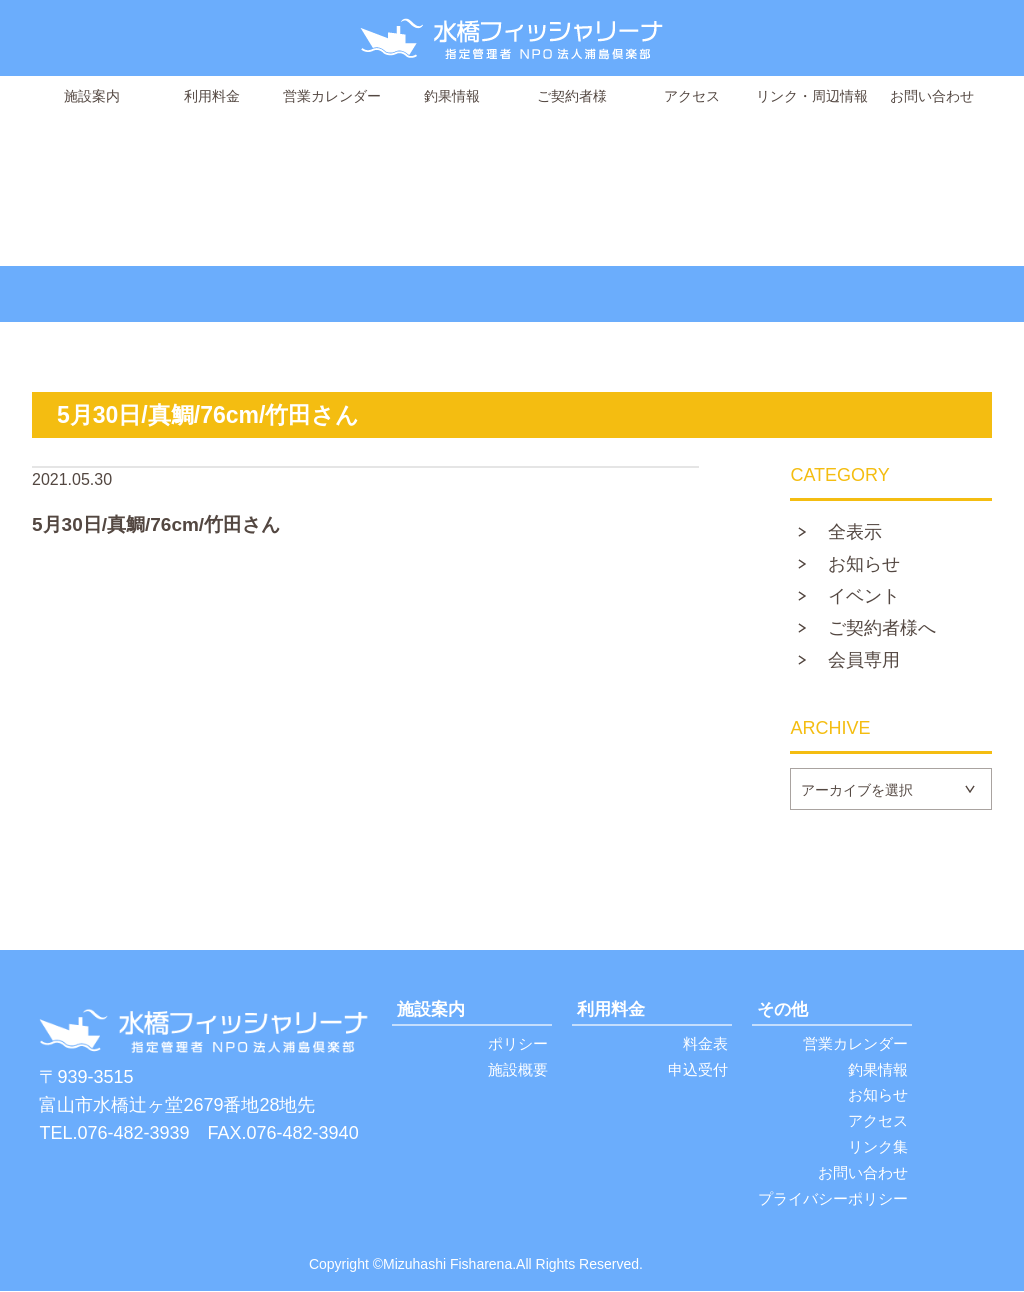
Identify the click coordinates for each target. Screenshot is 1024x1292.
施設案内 (92, 96)
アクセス (692, 96)
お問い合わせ (932, 96)
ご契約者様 (572, 96)
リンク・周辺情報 (812, 96)
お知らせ (864, 565)
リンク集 (878, 1147)
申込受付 (698, 1069)
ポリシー (518, 1043)
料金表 (705, 1043)
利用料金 (212, 96)
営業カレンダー (332, 96)
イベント (864, 597)
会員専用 (864, 661)
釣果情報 (452, 96)
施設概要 (518, 1069)
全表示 (855, 533)
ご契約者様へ (882, 629)
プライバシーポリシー (833, 1199)
